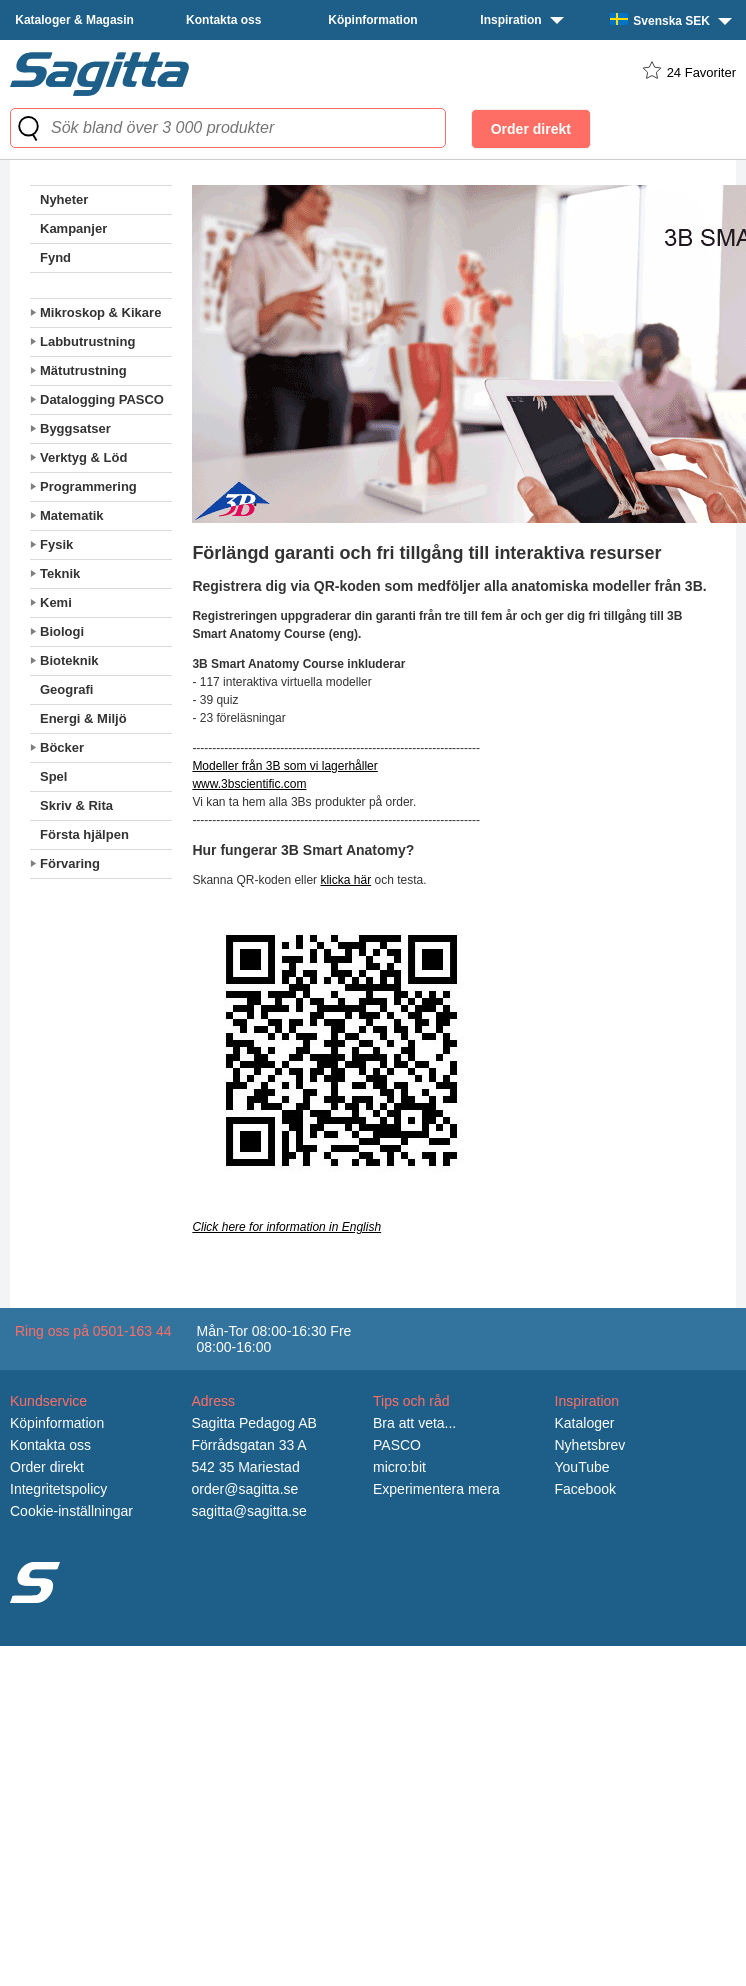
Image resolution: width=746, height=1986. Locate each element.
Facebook (585, 1489)
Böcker (62, 747)
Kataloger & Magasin (74, 20)
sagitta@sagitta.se (249, 1511)
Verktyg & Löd (83, 457)
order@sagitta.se (245, 1489)
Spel (53, 776)
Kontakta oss (223, 20)
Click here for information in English (286, 1227)
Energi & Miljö (83, 718)
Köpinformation (372, 20)
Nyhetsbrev (590, 1445)
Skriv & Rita (76, 805)
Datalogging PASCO (102, 399)
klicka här (345, 880)
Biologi (62, 631)
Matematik (72, 515)
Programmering (88, 486)
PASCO (397, 1445)
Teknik (60, 573)
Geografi (66, 689)
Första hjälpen (84, 834)
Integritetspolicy (58, 1489)
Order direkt (47, 1467)
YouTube (582, 1467)
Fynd (55, 257)
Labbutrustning (87, 341)
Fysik (56, 544)
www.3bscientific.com (249, 784)
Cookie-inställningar (71, 1511)
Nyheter (64, 199)
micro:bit (399, 1467)
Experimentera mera (436, 1489)
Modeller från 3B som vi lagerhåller (284, 766)
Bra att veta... (414, 1423)
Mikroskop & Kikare (100, 312)
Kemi (56, 602)
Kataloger (585, 1423)
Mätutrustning (83, 370)
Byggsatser (75, 428)
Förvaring (70, 863)
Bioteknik (69, 660)
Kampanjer (73, 228)
